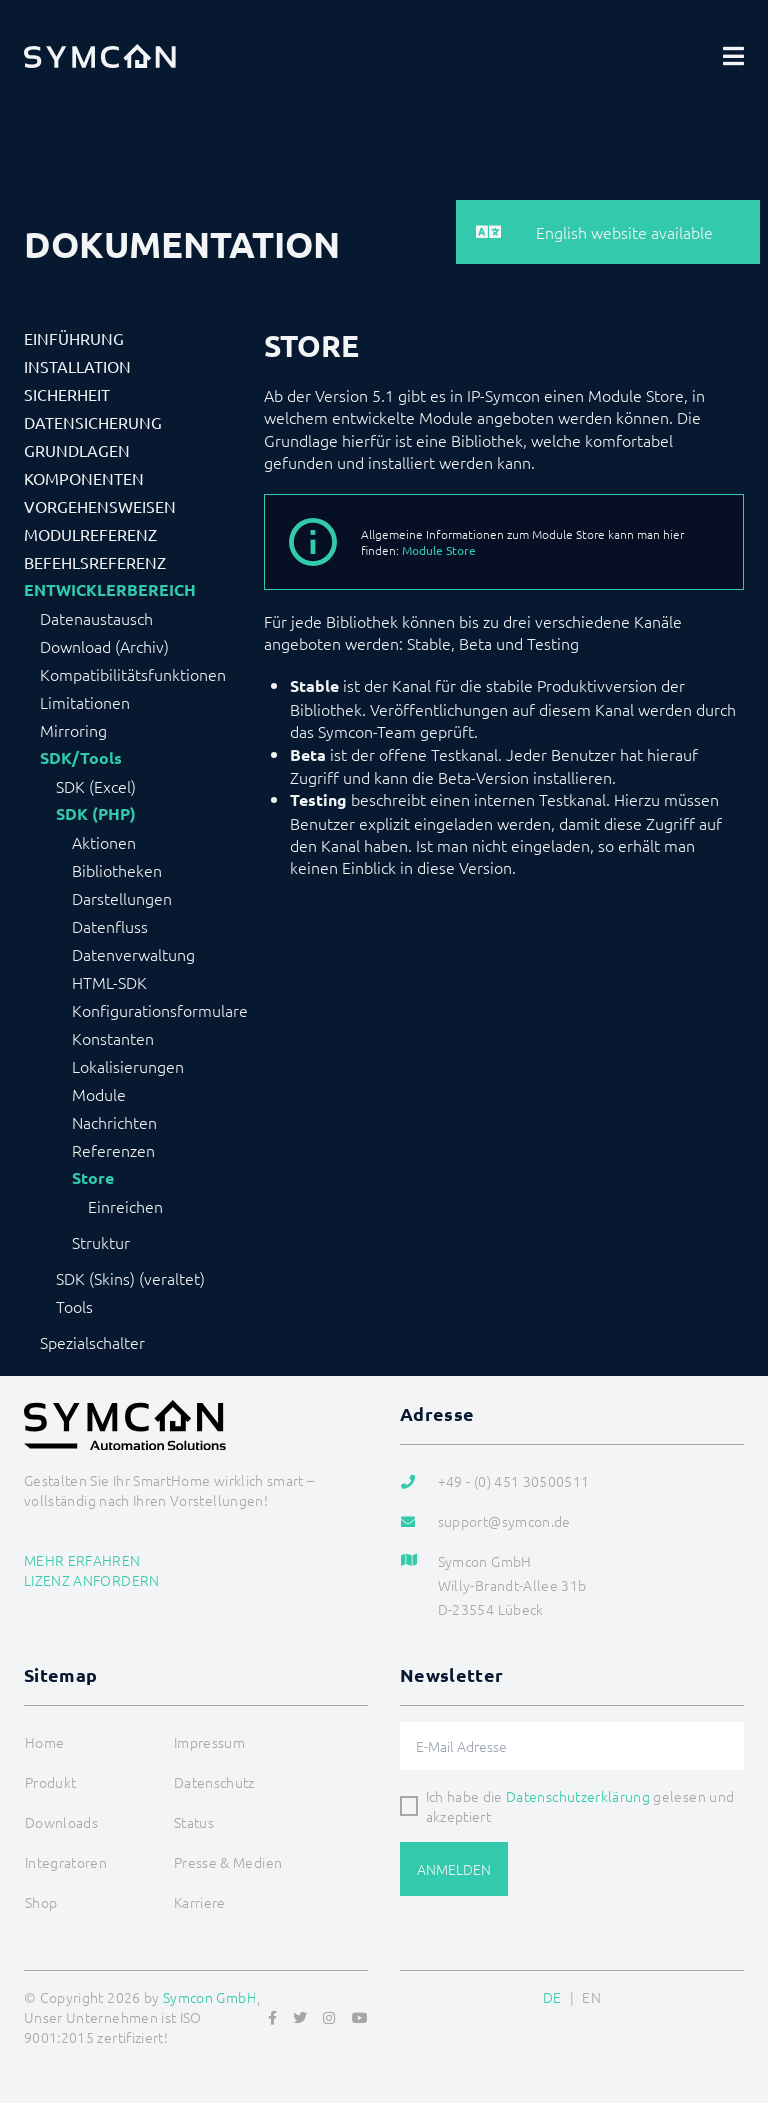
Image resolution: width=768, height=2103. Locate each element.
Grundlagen (77, 450)
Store (93, 1178)
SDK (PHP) (96, 814)
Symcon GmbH (210, 1997)
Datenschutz (214, 1782)
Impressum (209, 1742)
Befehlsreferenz (95, 562)
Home (44, 1742)
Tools (74, 1306)
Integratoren (66, 1862)
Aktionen (104, 842)
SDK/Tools (81, 758)
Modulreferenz (90, 534)
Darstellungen (122, 898)
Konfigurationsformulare (160, 1010)
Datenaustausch (96, 618)
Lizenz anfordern (92, 1580)
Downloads (61, 1822)
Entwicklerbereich (110, 590)
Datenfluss (110, 926)
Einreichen (125, 1206)
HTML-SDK (109, 982)
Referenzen (113, 1150)
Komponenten (84, 478)
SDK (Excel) (96, 786)
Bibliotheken (117, 870)
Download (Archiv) (104, 646)
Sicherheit (67, 394)
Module (99, 1094)
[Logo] (100, 56)
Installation (77, 366)
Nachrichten (114, 1122)
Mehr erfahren (82, 1560)
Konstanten (113, 1038)
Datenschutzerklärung (578, 1796)
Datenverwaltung (133, 954)
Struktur (101, 1242)
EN (591, 1997)
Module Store (439, 550)
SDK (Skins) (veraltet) (130, 1278)
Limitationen (85, 702)
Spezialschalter (92, 1342)
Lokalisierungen (128, 1066)
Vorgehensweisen (100, 506)
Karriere (200, 1902)
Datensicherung (93, 422)
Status (194, 1822)
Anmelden (454, 1869)
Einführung (74, 338)
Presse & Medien (228, 1862)
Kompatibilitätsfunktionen (133, 674)
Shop (41, 1902)
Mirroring (73, 730)
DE (552, 1997)
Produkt (50, 1782)
